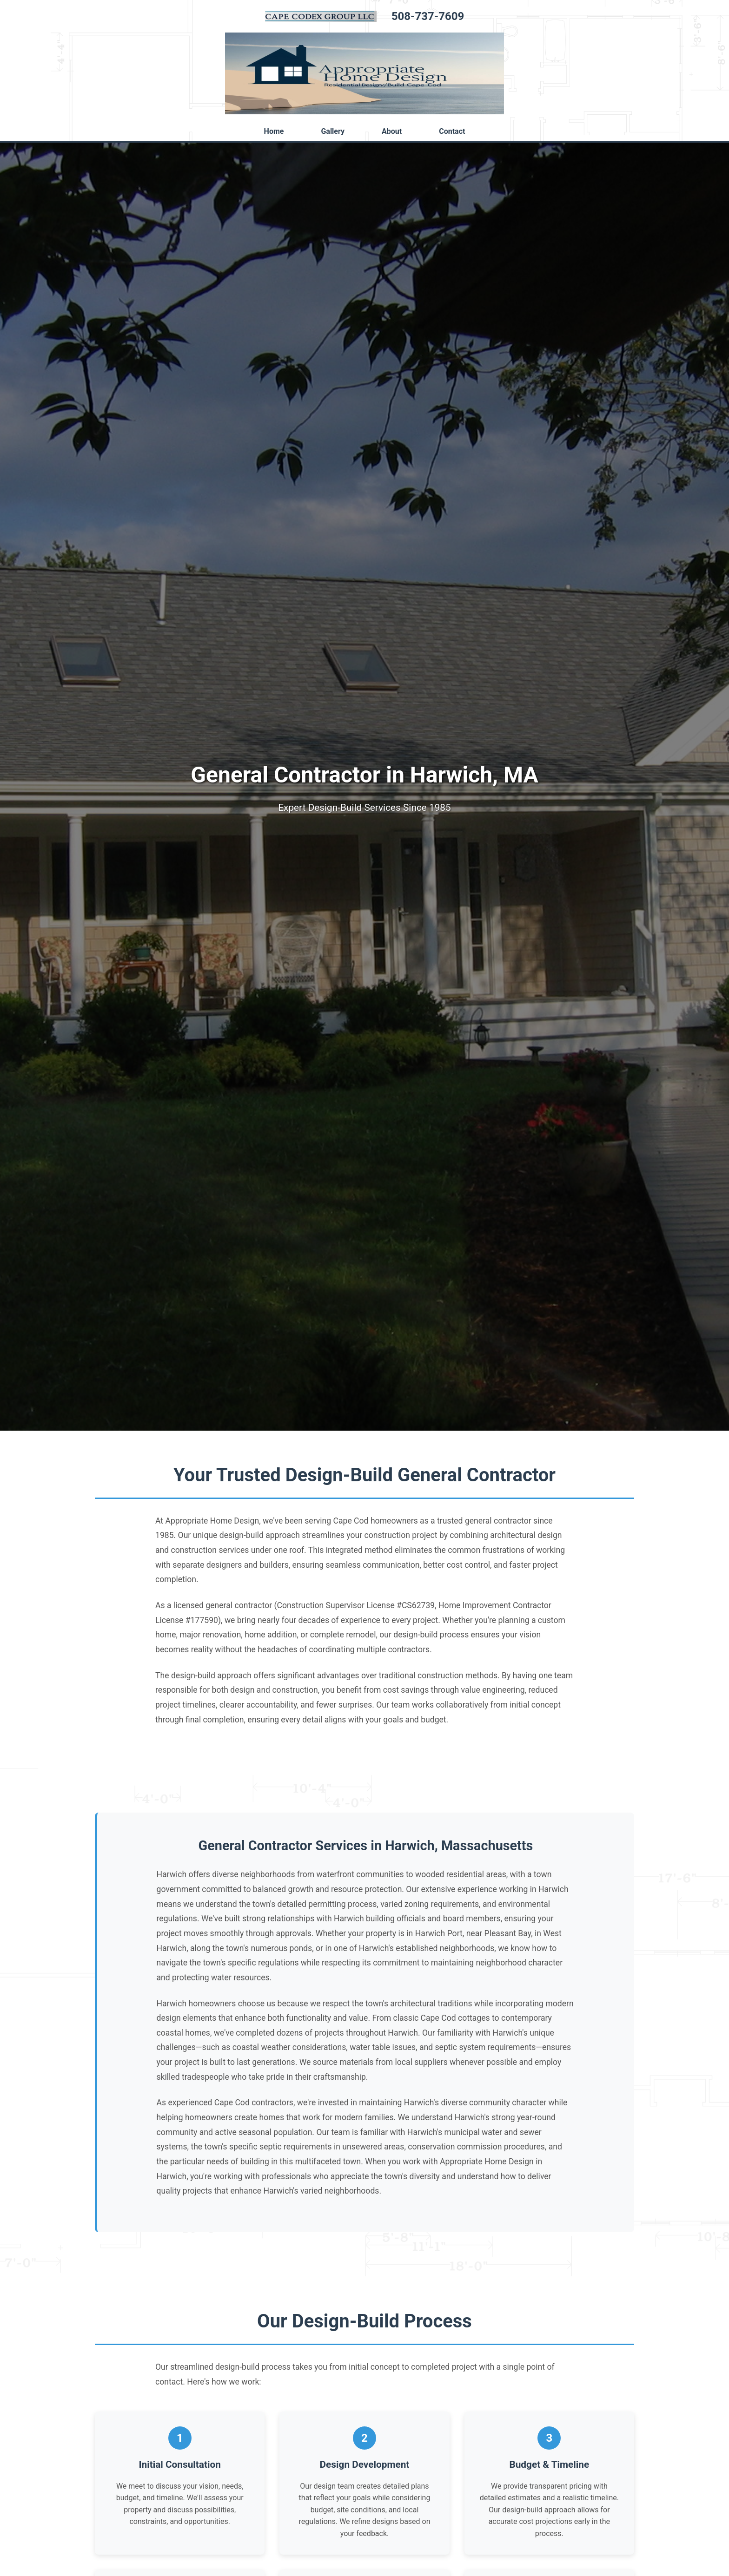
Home (274, 131)
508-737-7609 (427, 16)
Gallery (333, 131)
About (392, 131)
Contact (452, 131)
